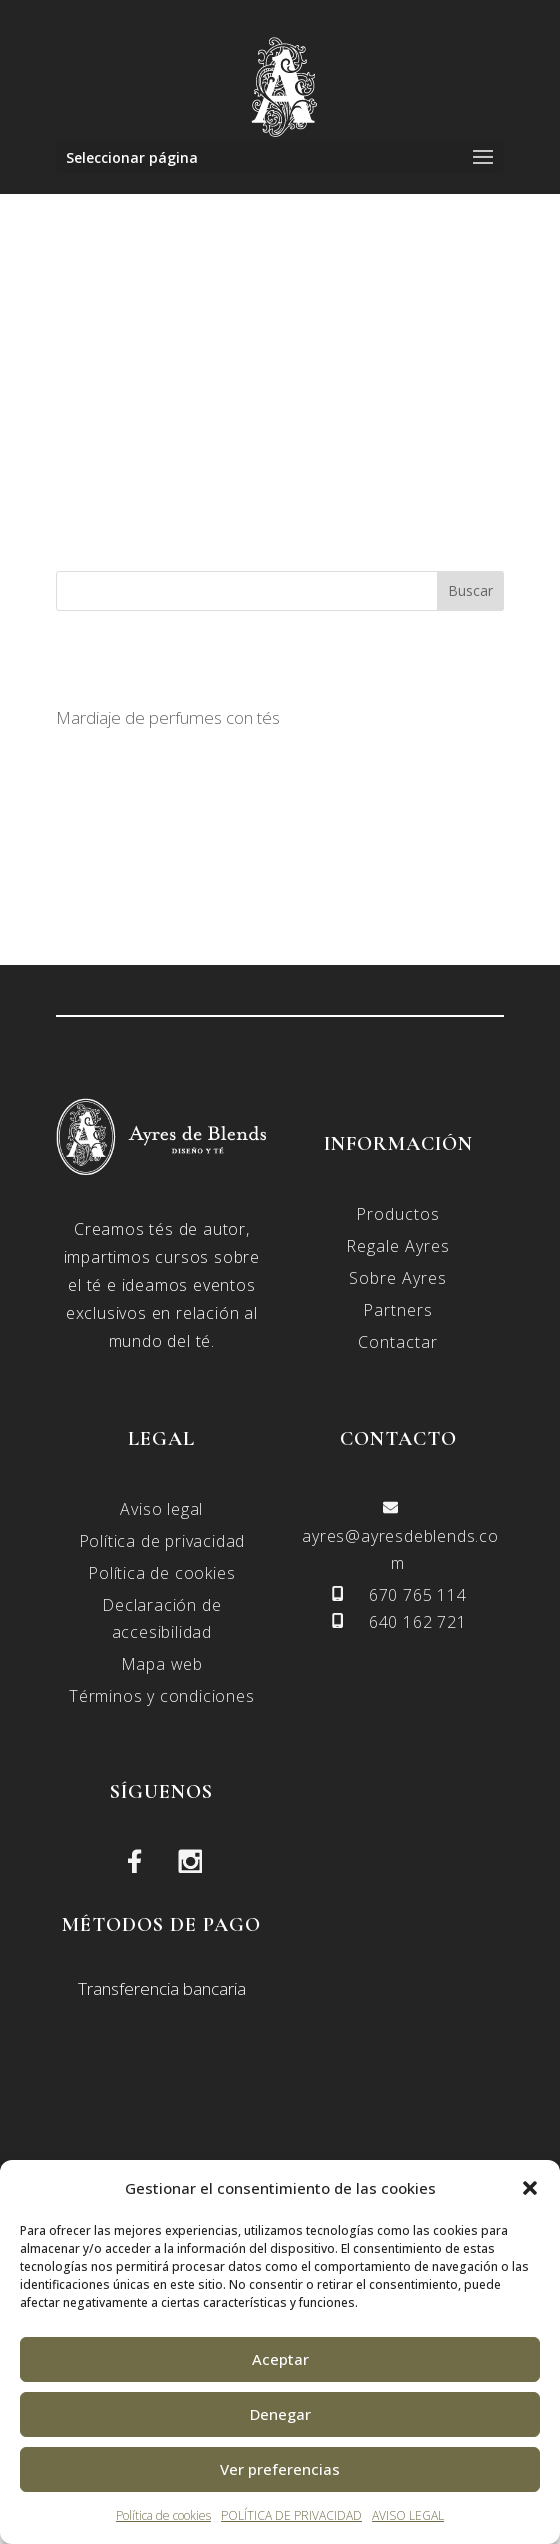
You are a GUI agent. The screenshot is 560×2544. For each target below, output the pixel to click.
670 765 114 (418, 1595)
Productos (398, 1214)
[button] (530, 2188)
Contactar (398, 1342)
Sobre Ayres (398, 1278)
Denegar (280, 2414)
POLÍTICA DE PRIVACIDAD (291, 2515)
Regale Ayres (398, 1246)
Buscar (470, 590)
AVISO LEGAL (408, 2515)
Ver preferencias (280, 2469)
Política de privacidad (162, 1541)
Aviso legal (161, 1509)
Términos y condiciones (162, 1696)
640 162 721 (418, 1622)
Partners (398, 1310)
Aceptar (280, 2359)
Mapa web (162, 1664)
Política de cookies (163, 2515)
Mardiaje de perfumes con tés (168, 717)
